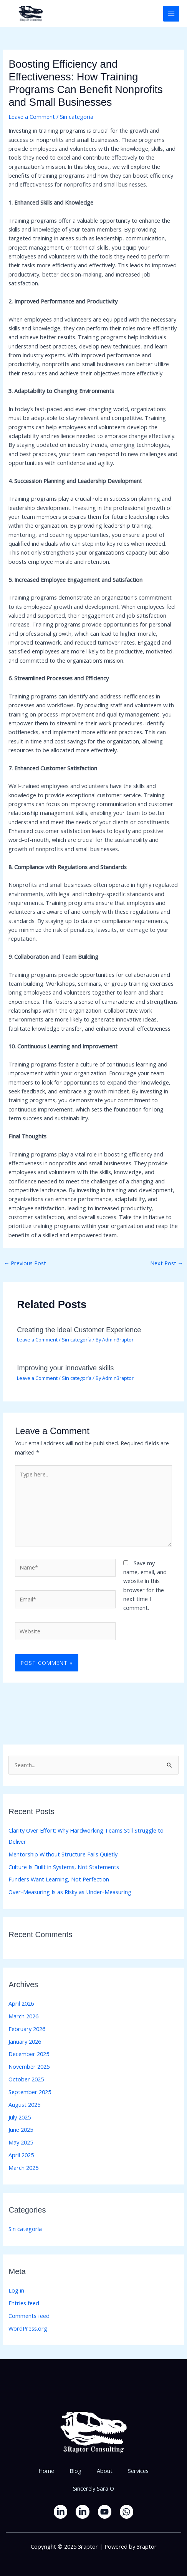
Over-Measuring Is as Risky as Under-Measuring (69, 1892)
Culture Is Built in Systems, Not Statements (63, 1867)
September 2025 (29, 2092)
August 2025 (24, 2104)
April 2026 (21, 2003)
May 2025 (20, 2142)
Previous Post (25, 1263)
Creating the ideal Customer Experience (79, 1330)
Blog (75, 2470)
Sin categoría (76, 116)
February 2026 (26, 2029)
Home (46, 2470)
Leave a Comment (31, 116)
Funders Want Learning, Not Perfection (58, 1879)
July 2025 (19, 2117)
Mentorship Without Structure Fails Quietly (62, 1854)
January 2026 (24, 2041)
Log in (16, 2290)
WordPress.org (27, 2328)
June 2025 (20, 2129)
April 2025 (21, 2155)
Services (138, 2470)
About (105, 2470)
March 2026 (23, 2016)
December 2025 (28, 2054)
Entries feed (23, 2303)
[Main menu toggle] (171, 14)
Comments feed (29, 2315)
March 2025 (23, 2167)
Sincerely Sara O (93, 2488)
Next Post (167, 1263)
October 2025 (26, 2079)
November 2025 (29, 2066)
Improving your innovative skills (65, 1368)
